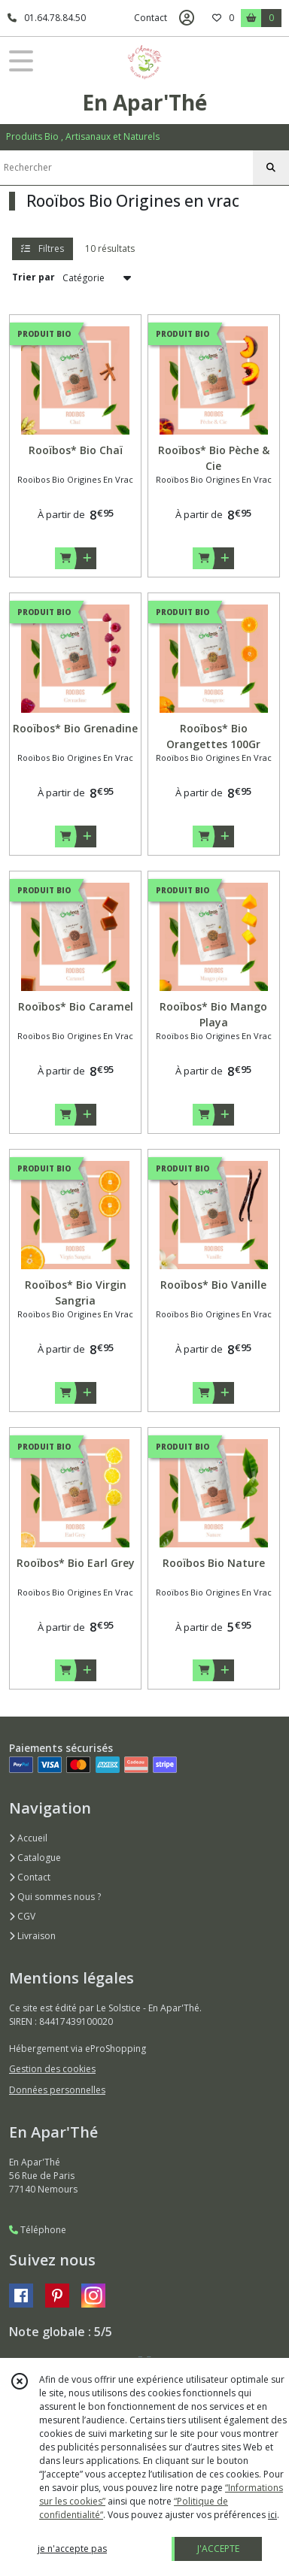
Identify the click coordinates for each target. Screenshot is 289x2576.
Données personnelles (57, 2090)
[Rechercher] (271, 167)
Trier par (33, 277)
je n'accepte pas (72, 2548)
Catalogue (35, 1857)
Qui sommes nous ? (55, 1896)
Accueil (28, 1838)
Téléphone (37, 2229)
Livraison (32, 1935)
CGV (22, 1916)
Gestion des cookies (52, 2068)
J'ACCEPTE (218, 2548)
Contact (150, 17)
